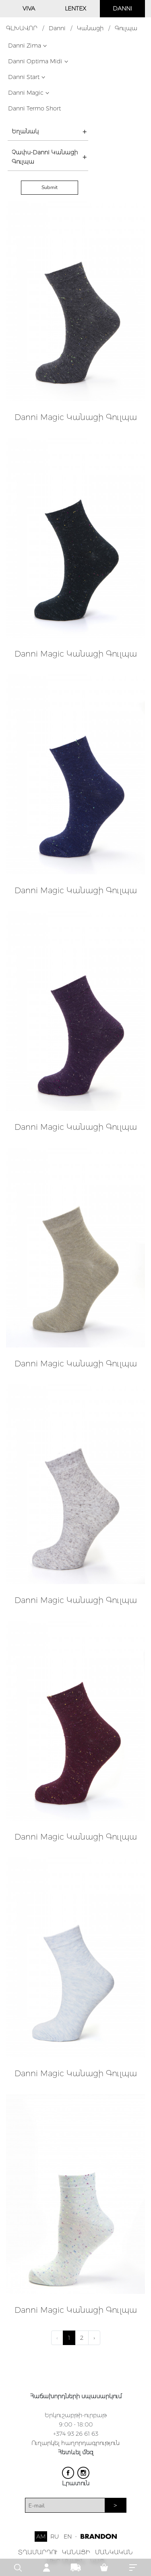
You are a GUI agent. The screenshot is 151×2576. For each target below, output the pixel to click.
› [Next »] (94, 2337)
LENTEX (75, 8)
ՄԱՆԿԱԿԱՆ (114, 2552)
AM (41, 2536)
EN (68, 2536)
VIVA (29, 8)
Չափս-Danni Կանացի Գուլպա (45, 157)
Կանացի (90, 28)
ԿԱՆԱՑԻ (76, 2552)
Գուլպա (126, 28)
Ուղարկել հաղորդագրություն (75, 2443)
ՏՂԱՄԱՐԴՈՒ (37, 2552)
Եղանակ (25, 131)
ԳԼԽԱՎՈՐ (21, 28)
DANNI (122, 8)
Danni (57, 28)
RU (54, 2536)
